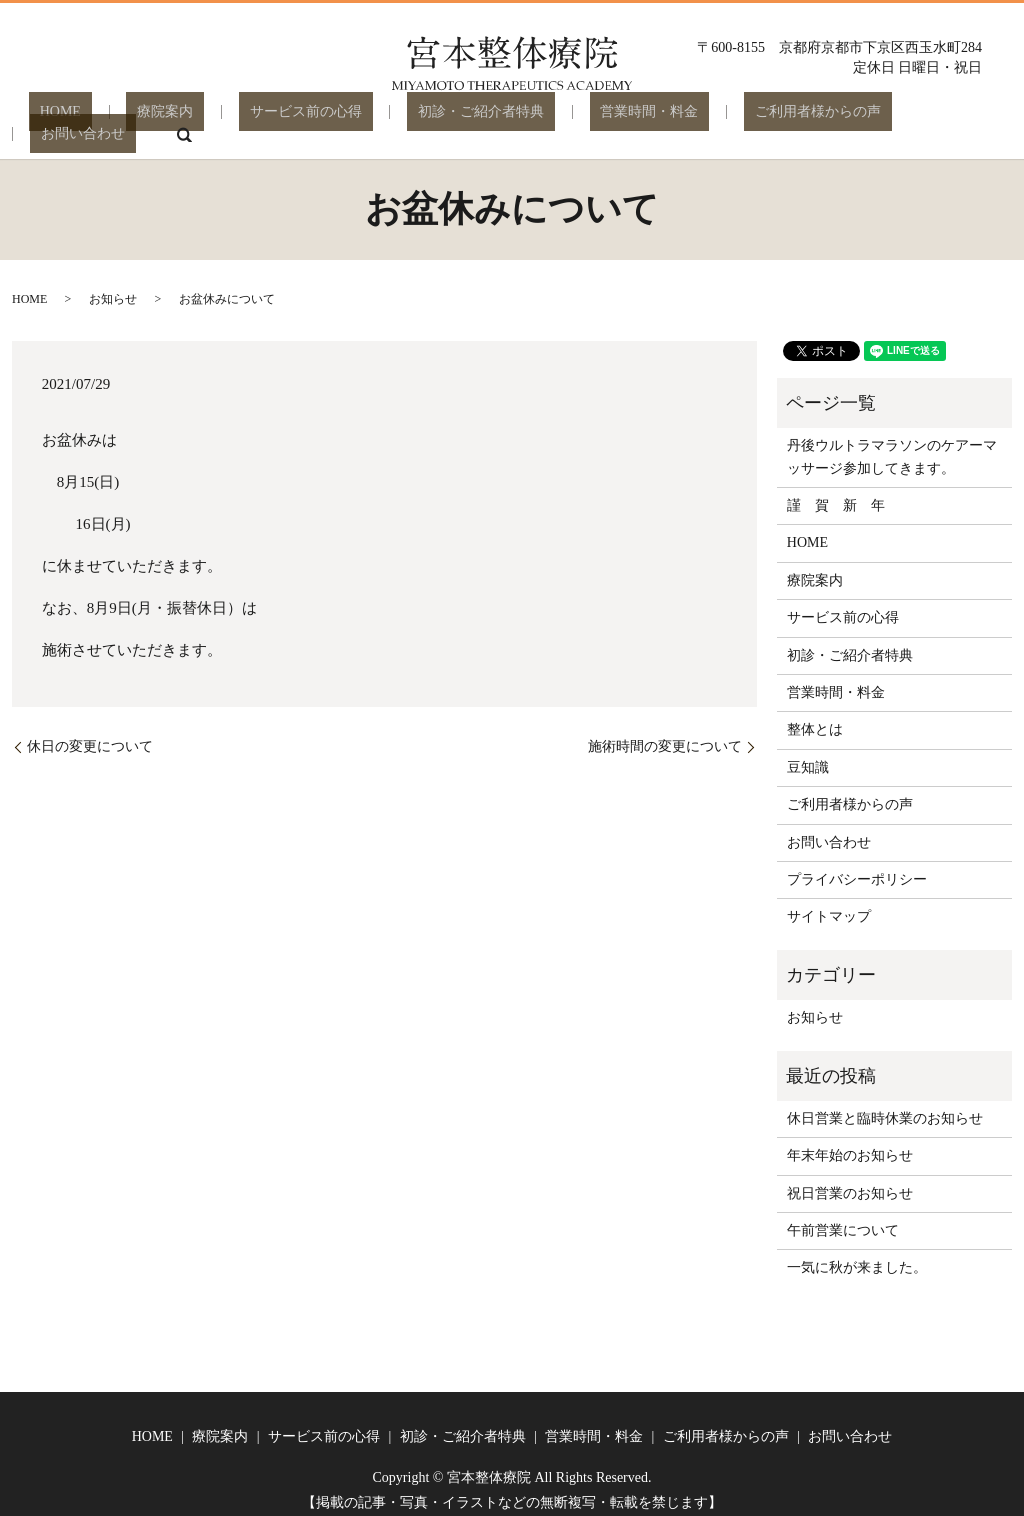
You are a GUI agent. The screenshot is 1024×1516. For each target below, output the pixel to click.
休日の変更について (90, 732)
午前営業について (843, 1216)
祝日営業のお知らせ (850, 1179)
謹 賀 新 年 (836, 491)
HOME (75, 119)
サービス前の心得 (277, 119)
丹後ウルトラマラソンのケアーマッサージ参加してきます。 (892, 442)
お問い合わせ (864, 119)
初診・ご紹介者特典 (431, 119)
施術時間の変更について (665, 732)
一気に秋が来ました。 (857, 1253)
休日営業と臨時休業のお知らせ (885, 1104)
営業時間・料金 (577, 119)
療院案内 (159, 119)
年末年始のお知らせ (850, 1141)
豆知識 (808, 753)
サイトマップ (829, 902)
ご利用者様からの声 (724, 119)
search (954, 120)
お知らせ (113, 285)
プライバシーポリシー (857, 865)
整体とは (815, 715)
